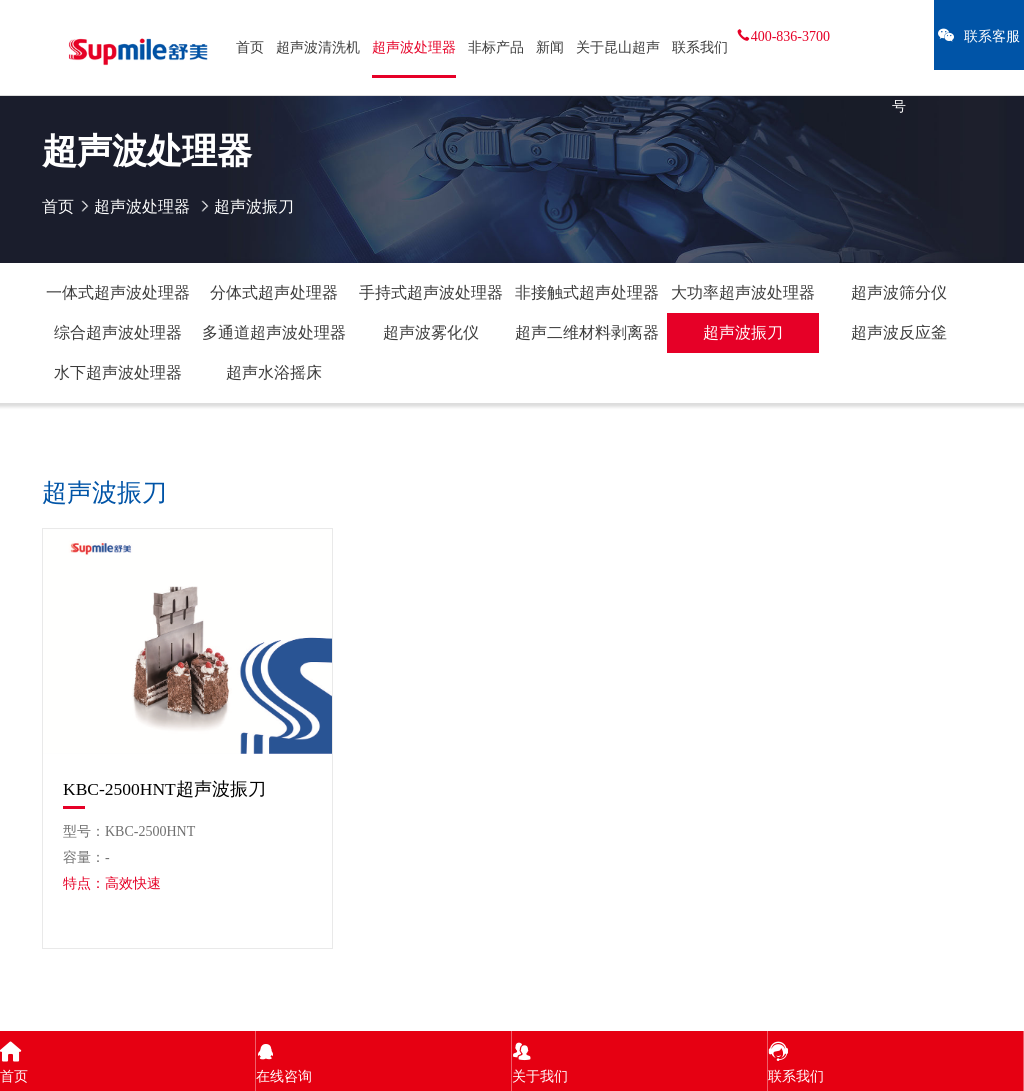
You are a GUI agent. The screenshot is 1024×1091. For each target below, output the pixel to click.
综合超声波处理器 (118, 332)
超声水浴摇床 (274, 372)
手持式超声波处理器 (431, 292)
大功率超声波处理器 (743, 292)
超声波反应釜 (899, 332)
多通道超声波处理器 (274, 332)
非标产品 (496, 47)
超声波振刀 (743, 332)
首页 (250, 47)
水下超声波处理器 (118, 372)
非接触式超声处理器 (587, 292)
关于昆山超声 (618, 47)
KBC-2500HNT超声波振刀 (164, 789)
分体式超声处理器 (274, 292)
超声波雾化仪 (431, 332)
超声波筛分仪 (899, 292)
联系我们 (700, 47)
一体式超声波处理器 (118, 292)
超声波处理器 (414, 47)
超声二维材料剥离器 (587, 332)
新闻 (550, 47)
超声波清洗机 (318, 47)
